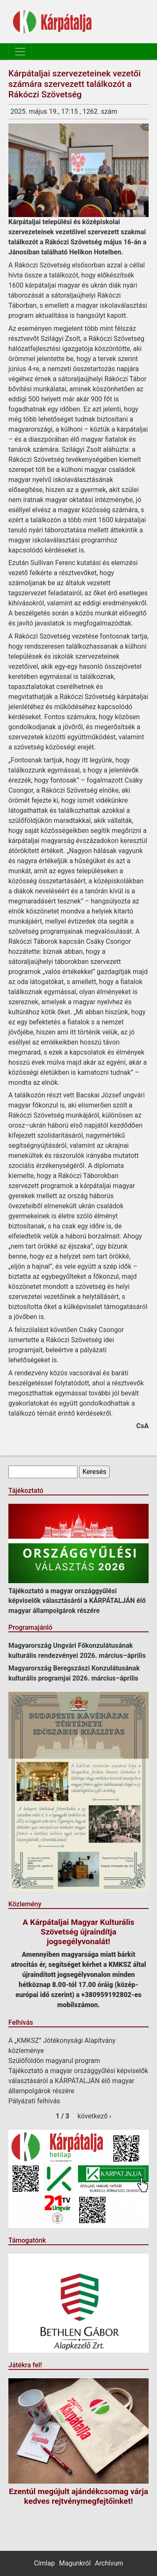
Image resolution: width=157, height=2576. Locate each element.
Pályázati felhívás (34, 2101)
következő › (94, 2116)
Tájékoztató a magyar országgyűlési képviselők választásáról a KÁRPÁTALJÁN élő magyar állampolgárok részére (77, 1600)
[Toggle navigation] (20, 51)
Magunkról (75, 2563)
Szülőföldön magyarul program (54, 2061)
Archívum (109, 2563)
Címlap (44, 2563)
